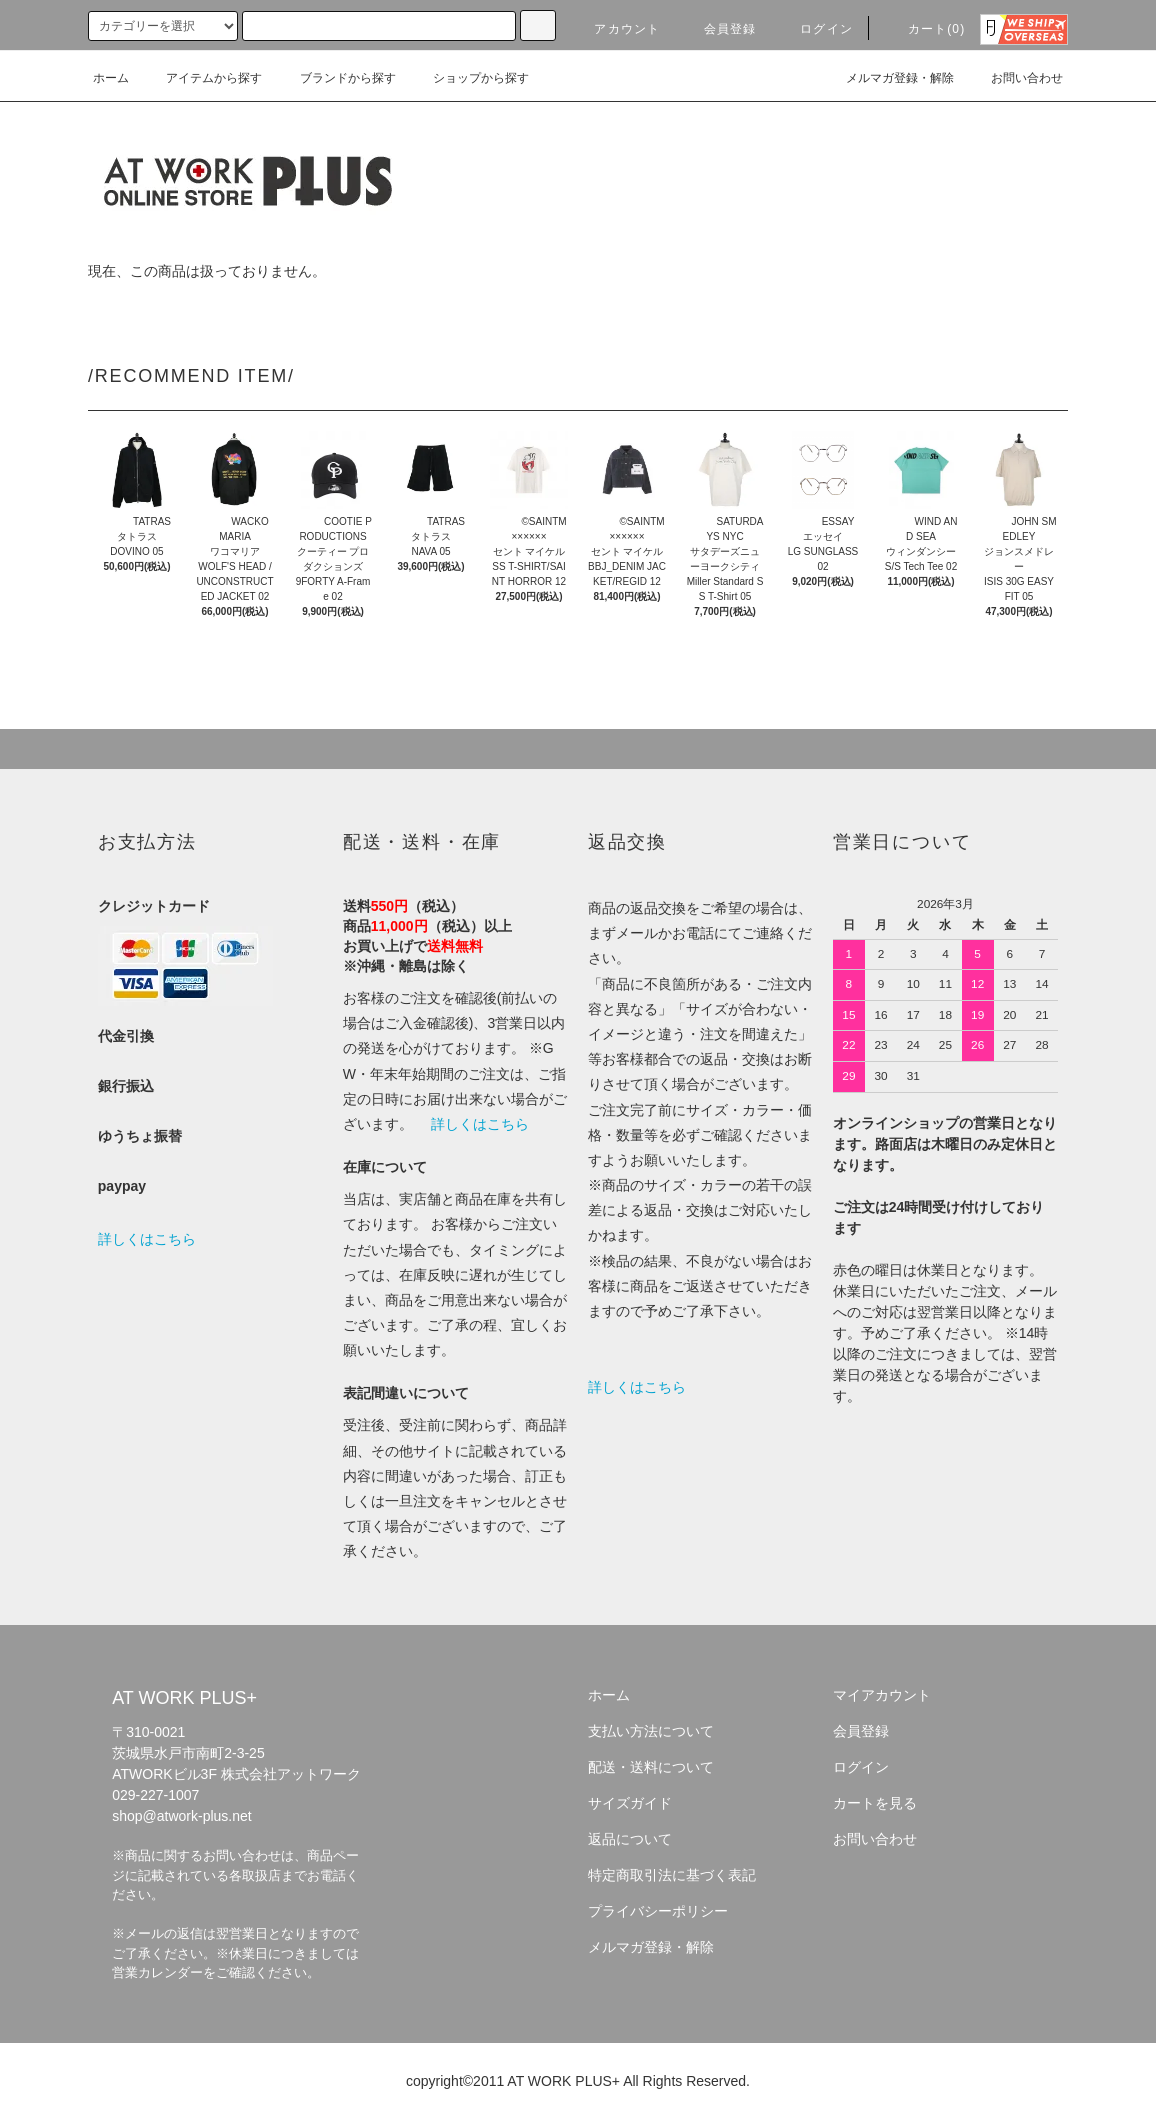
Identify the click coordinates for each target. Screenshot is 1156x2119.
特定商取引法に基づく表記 (672, 1875)
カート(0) (925, 29)
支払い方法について (651, 1731)
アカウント (615, 29)
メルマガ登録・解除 (888, 78)
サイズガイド (630, 1803)
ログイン (814, 29)
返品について (630, 1839)
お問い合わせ (1015, 78)
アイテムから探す (202, 78)
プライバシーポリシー (658, 1911)
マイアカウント (882, 1695)
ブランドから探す (336, 78)
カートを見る (875, 1803)
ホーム (111, 78)
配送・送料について (651, 1767)
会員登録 (718, 29)
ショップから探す (469, 78)
